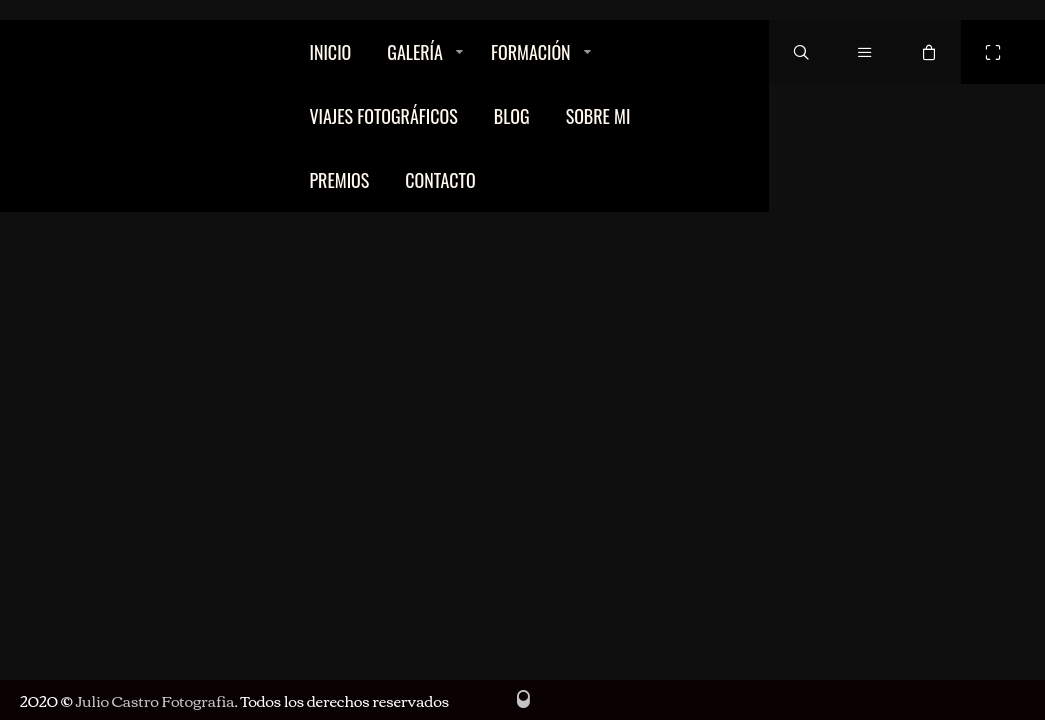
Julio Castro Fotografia (154, 700)
